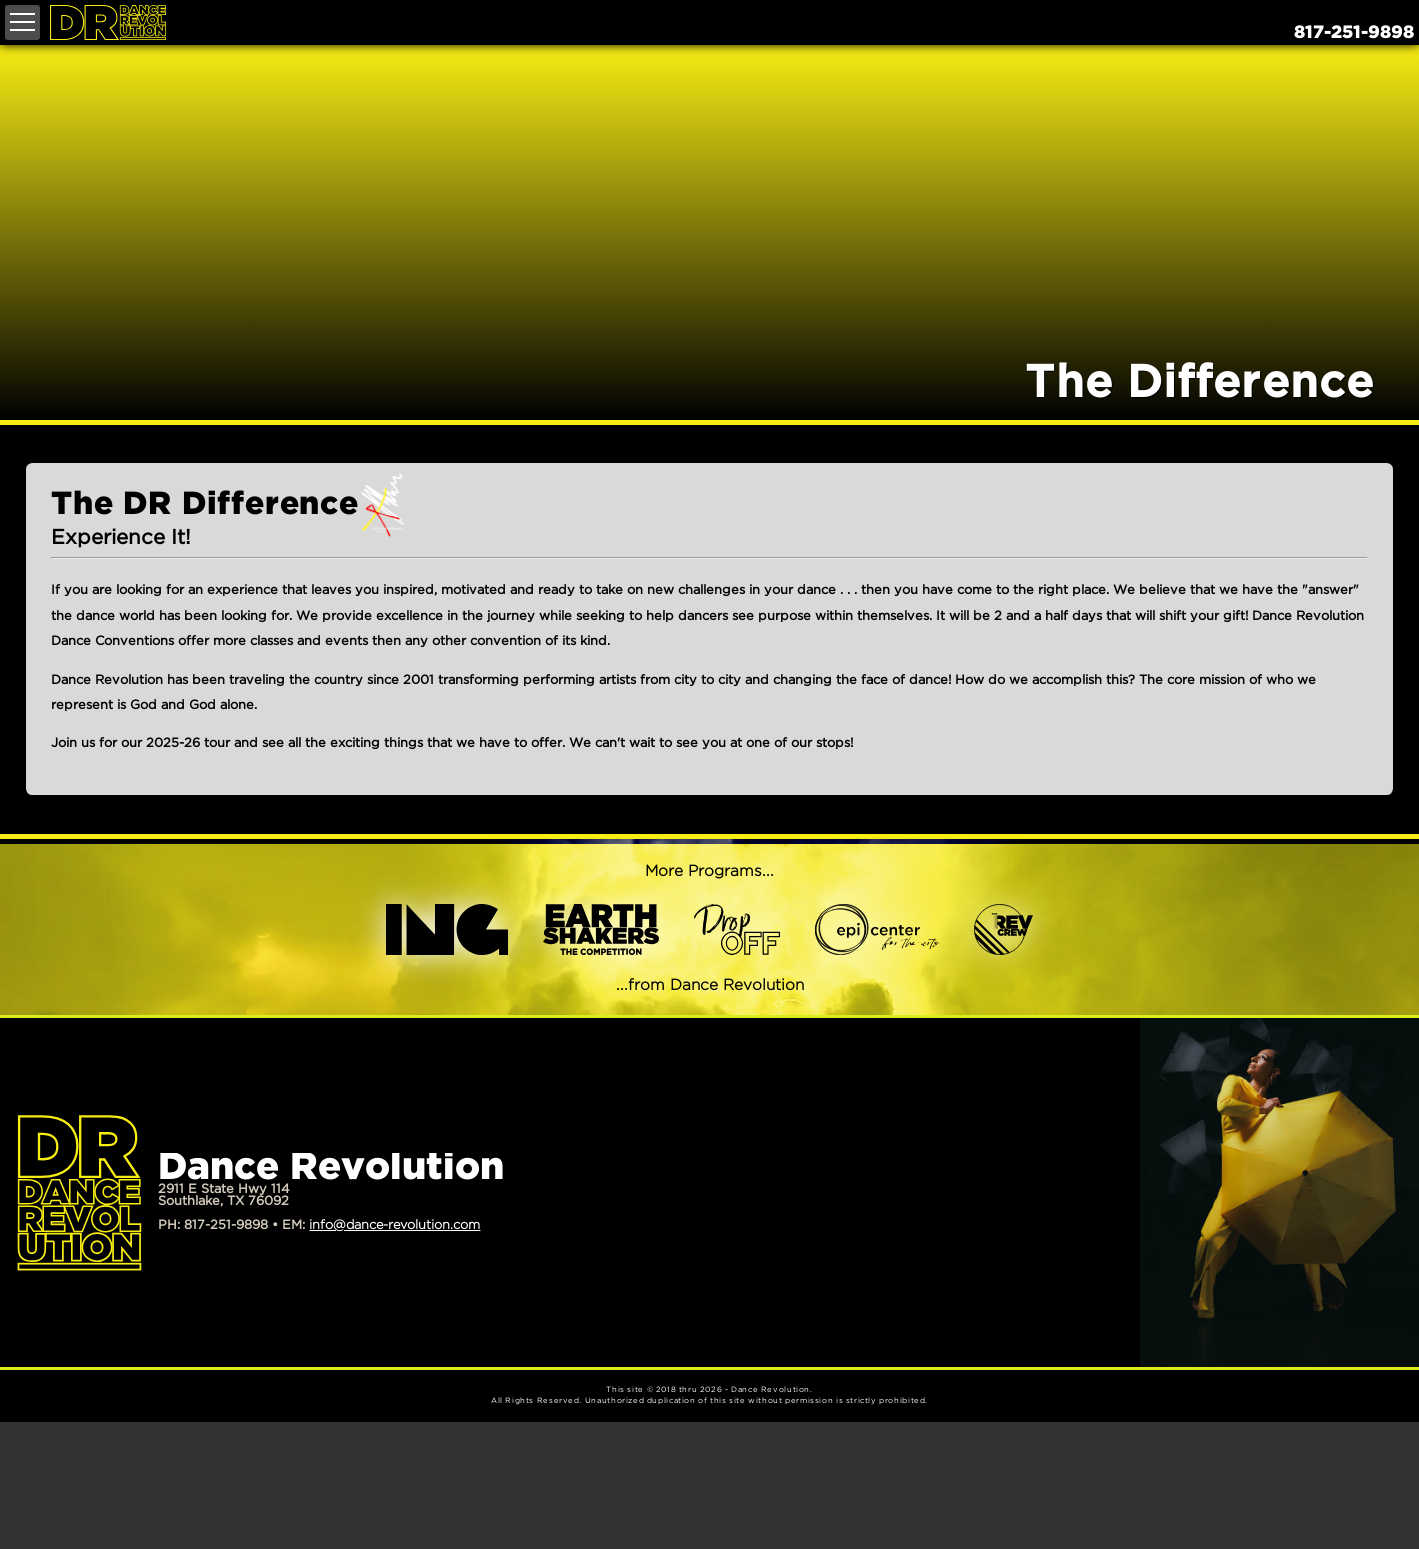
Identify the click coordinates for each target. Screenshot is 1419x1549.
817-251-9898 (1354, 33)
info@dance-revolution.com (394, 1225)
